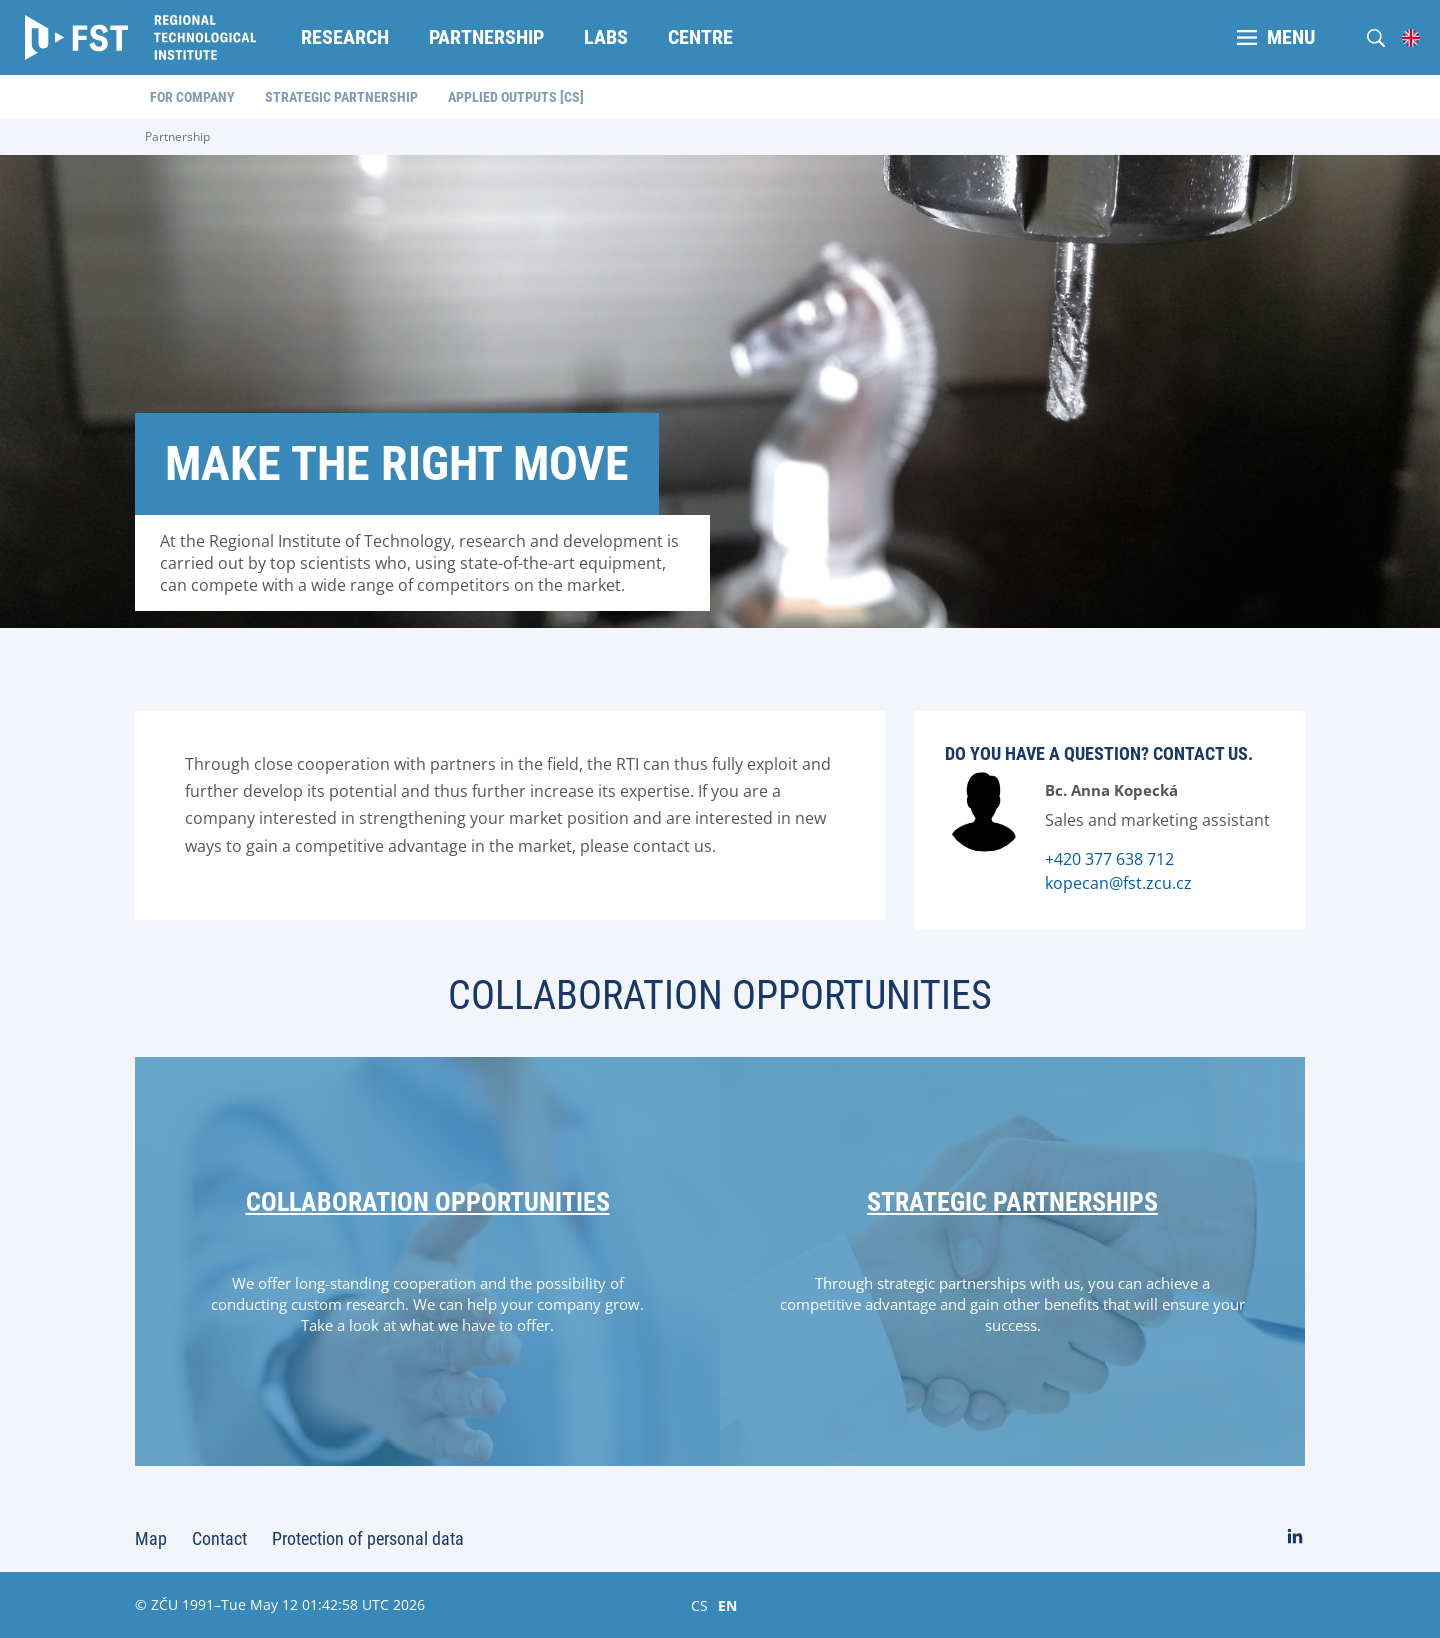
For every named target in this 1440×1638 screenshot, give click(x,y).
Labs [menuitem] (606, 37)
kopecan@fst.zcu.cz (1118, 883)
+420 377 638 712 (1109, 859)
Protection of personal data (368, 1538)
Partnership (177, 136)
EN (727, 1605)
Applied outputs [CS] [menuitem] (516, 97)
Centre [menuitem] (700, 37)
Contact (219, 1538)
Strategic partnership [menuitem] (341, 97)
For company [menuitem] (192, 97)
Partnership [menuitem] (486, 37)
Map (151, 1538)
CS (699, 1605)
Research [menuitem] (345, 37)
